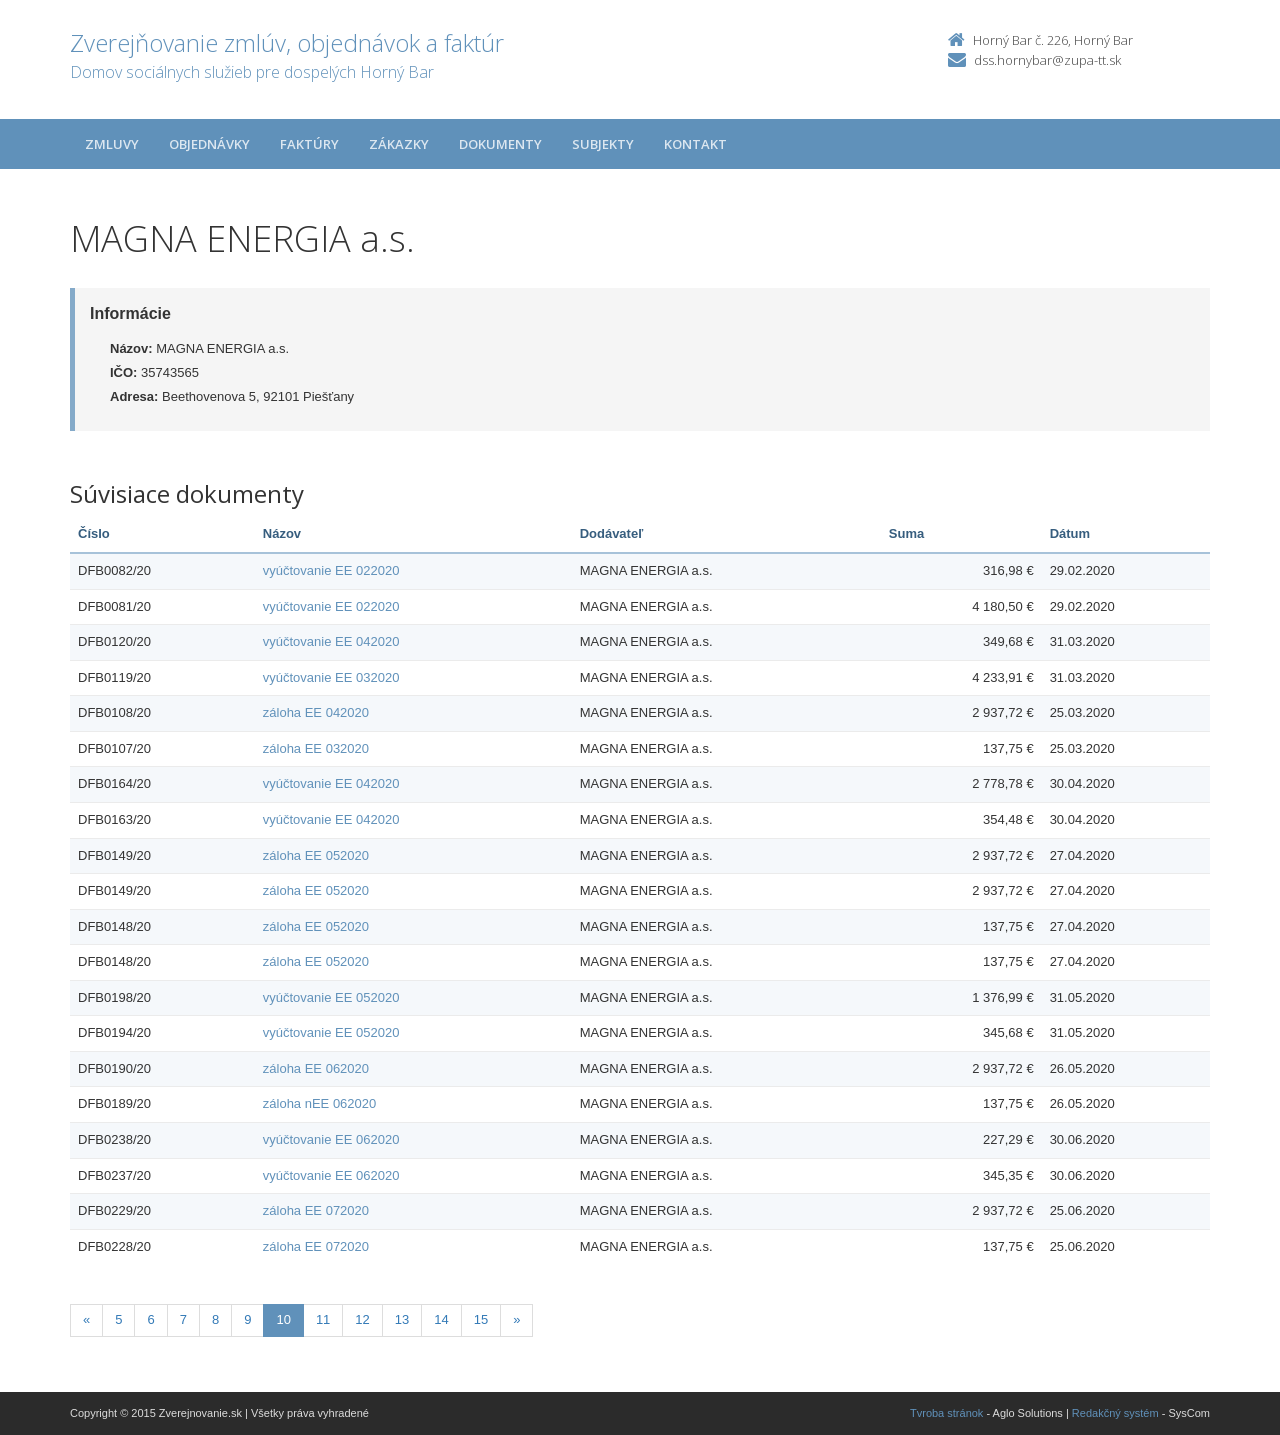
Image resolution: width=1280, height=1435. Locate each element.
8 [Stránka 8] (215, 1319)
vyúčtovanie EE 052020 (331, 997)
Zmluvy (112, 144)
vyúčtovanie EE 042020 (331, 641)
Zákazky (399, 144)
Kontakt (695, 144)
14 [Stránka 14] (441, 1319)
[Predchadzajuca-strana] (86, 1320)
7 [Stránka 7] (183, 1319)
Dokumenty (500, 144)
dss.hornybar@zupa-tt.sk (1047, 60)
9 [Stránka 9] (247, 1319)
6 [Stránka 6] (150, 1319)
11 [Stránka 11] (323, 1319)
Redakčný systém (1115, 1413)
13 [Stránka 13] (402, 1319)
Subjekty (603, 144)
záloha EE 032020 (316, 748)
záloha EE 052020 (316, 855)
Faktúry (309, 144)
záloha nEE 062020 (319, 1103)
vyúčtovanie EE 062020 (331, 1139)
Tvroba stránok (946, 1413)
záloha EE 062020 (316, 1068)
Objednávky (209, 144)
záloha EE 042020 (316, 712)
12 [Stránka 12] (362, 1319)
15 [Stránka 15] (481, 1319)
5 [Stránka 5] (118, 1319)
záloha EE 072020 (316, 1210)
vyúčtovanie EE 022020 (331, 570)
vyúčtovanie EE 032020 (331, 677)
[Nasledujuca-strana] (516, 1320)
